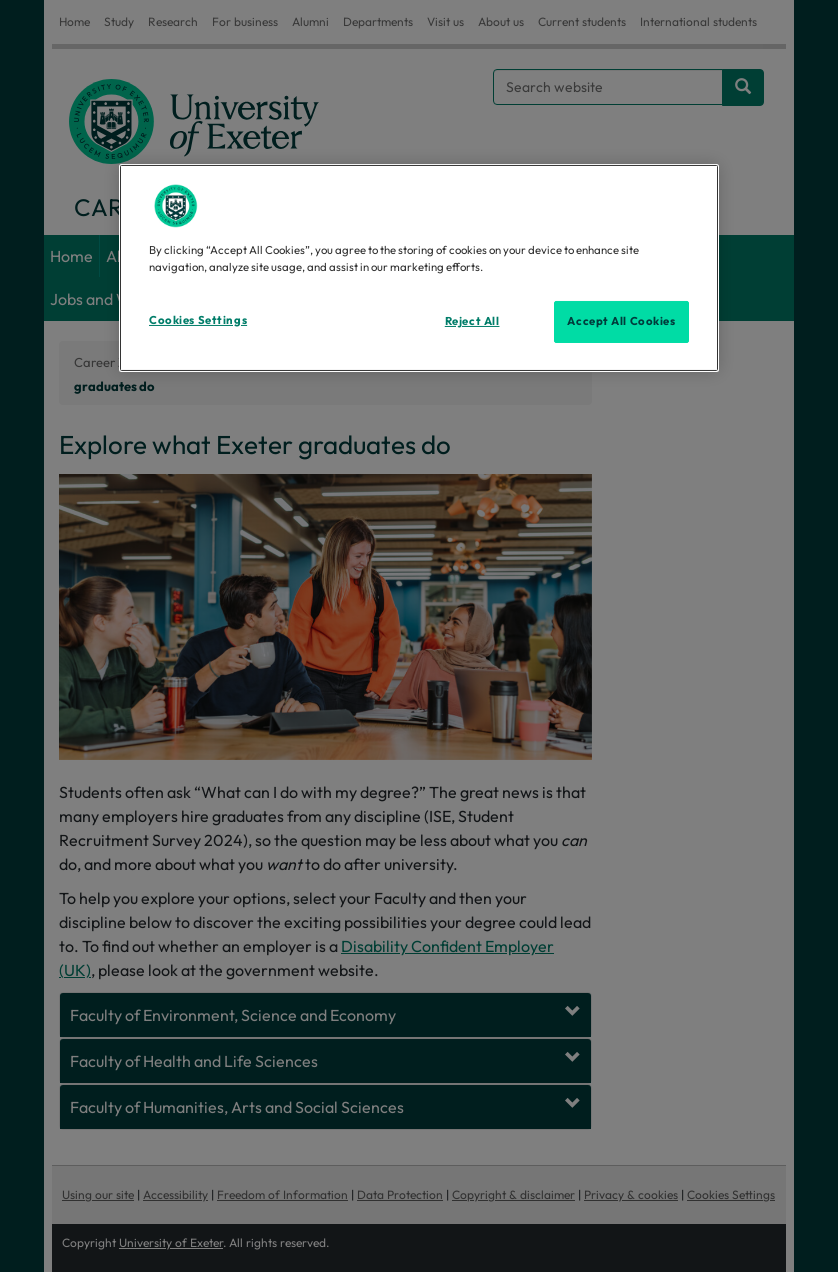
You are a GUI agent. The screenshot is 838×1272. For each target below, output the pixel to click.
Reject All (472, 321)
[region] (419, 268)
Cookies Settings (198, 320)
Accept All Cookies (621, 321)
